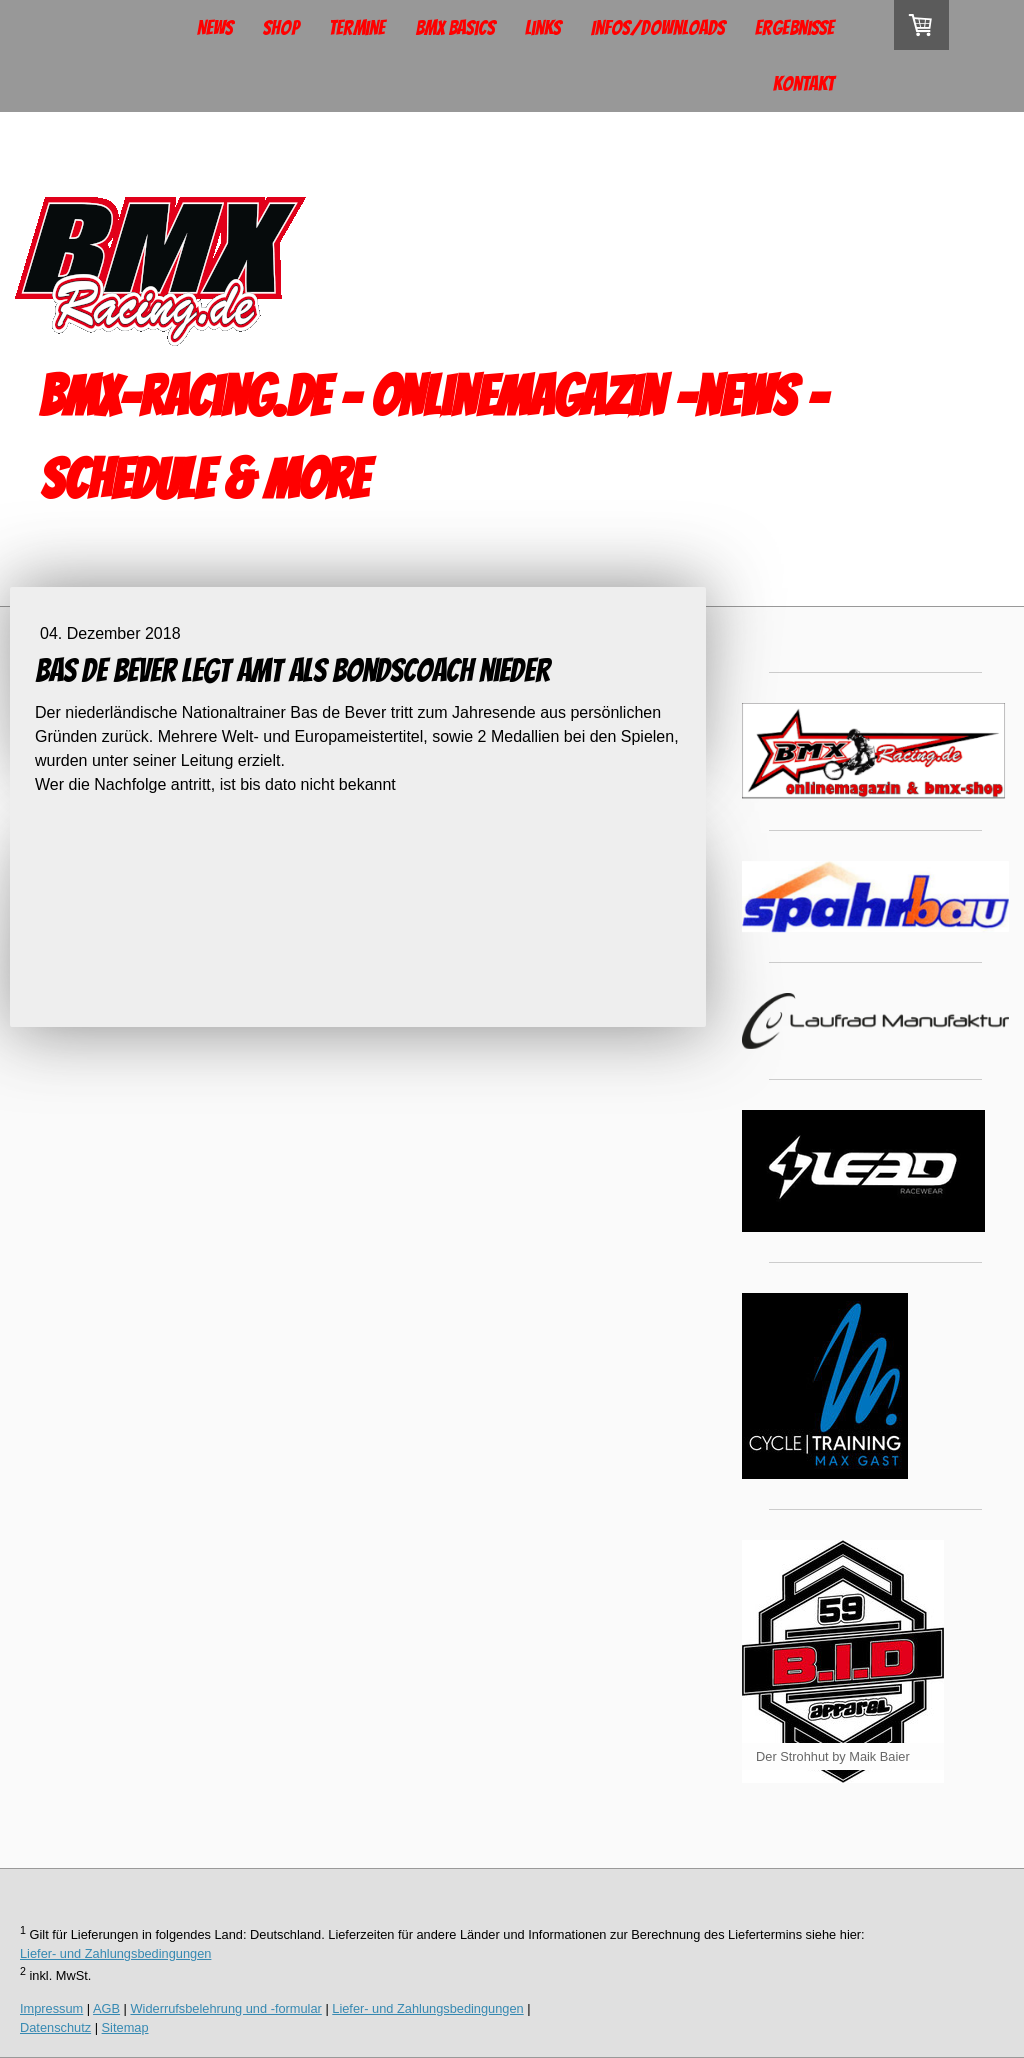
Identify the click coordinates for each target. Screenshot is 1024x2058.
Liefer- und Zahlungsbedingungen (115, 1953)
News (215, 28)
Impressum (51, 2008)
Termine (357, 28)
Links (543, 28)
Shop (281, 28)
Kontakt (803, 84)
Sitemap (125, 2027)
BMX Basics (455, 28)
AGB (106, 2008)
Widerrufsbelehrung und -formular (226, 2008)
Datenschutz (55, 2027)
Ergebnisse (794, 28)
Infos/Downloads (658, 28)
